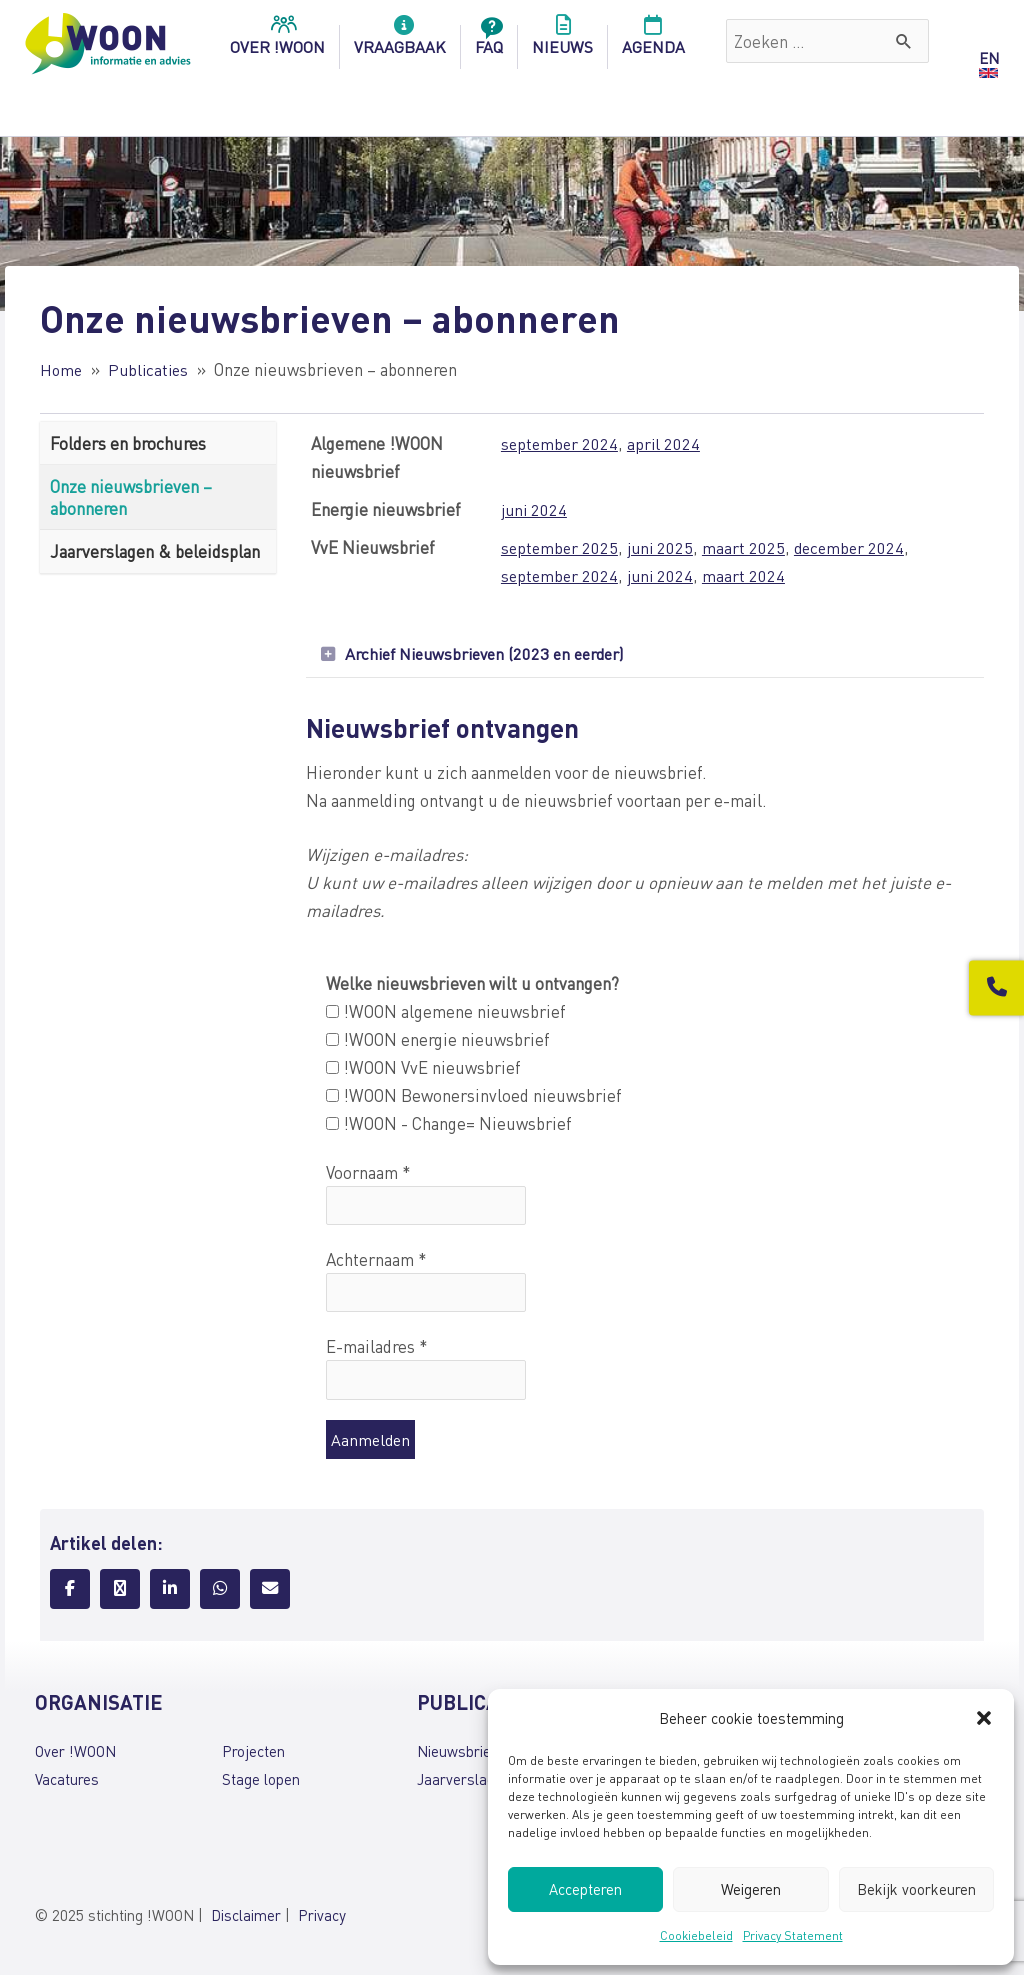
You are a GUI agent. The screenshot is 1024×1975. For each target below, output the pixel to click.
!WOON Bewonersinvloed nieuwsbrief (474, 1096)
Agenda (653, 41)
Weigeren (751, 1889)
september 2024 (559, 443)
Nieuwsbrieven (465, 1754)
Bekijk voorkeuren (916, 1889)
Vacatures (67, 1782)
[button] (984, 1718)
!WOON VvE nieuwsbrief (423, 1068)
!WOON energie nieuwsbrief (438, 1040)
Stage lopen (261, 1782)
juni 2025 (662, 547)
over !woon (277, 41)
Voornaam (368, 1173)
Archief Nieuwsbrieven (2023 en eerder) (493, 654)
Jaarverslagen (464, 1782)
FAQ (489, 41)
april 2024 (665, 443)
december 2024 (855, 547)
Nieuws (562, 41)
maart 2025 (747, 547)
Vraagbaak (400, 41)
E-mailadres (377, 1349)
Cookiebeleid (696, 1935)
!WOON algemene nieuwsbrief (446, 1012)
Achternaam (376, 1261)
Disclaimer (246, 1918)
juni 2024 (533, 509)
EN (989, 58)
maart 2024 (747, 575)
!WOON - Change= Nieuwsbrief (449, 1125)
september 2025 (559, 547)
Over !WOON (75, 1754)
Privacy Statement (793, 1935)
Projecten (253, 1754)
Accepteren (585, 1889)
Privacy (322, 1918)
